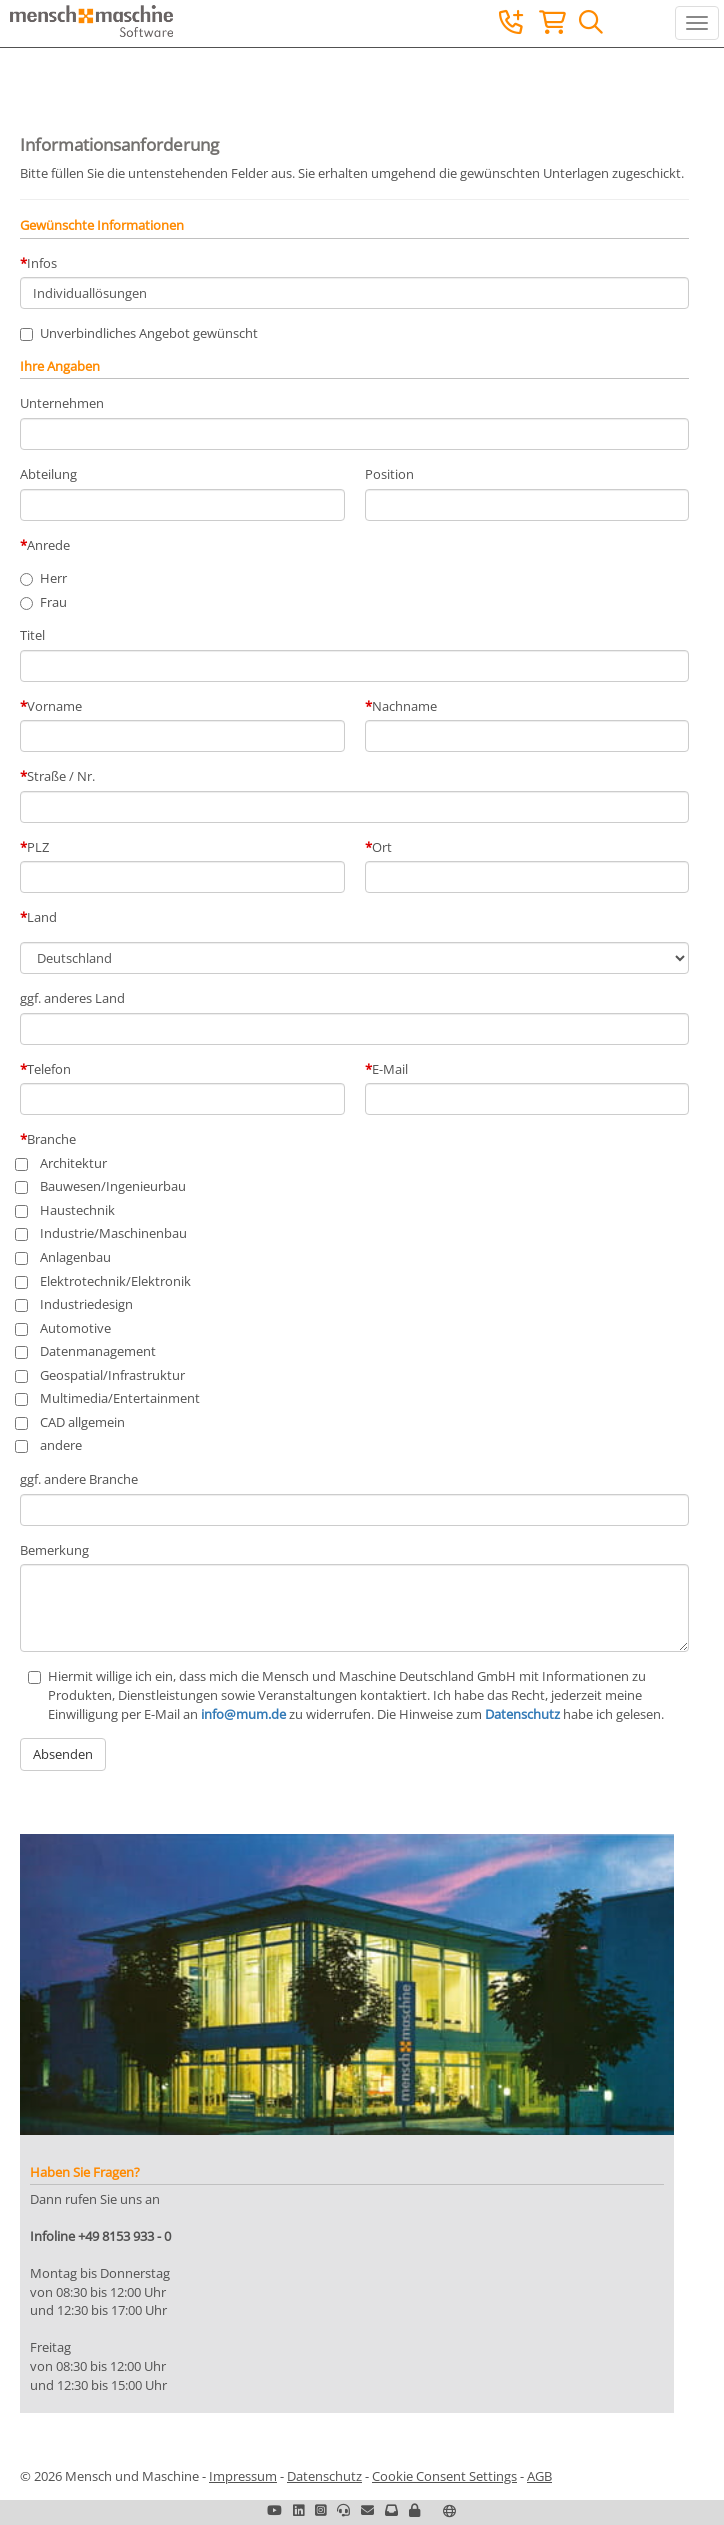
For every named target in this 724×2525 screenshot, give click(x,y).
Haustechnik (67, 1210)
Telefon (49, 1069)
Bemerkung (54, 1550)
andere (51, 1445)
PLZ (38, 847)
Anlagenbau (65, 1257)
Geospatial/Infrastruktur (102, 1375)
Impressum (243, 2476)
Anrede (48, 545)
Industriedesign (76, 1304)
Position (389, 474)
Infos (42, 263)
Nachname (404, 706)
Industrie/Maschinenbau (103, 1233)
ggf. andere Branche (79, 1479)
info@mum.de (243, 1714)
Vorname (54, 706)
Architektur (63, 1163)
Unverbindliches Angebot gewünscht (139, 333)
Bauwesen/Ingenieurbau (103, 1186)
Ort (382, 847)
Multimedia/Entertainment (110, 1398)
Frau (53, 602)
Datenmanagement (88, 1351)
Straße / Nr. (61, 776)
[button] (414, 2510)
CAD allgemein (72, 1422)
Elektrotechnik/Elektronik (105, 1281)
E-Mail (390, 1069)
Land (42, 917)
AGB (539, 2476)
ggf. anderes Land (72, 998)
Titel (32, 635)
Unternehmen (62, 403)
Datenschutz (522, 1714)
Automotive (65, 1328)
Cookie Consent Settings (444, 2476)
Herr (53, 578)
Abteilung (48, 474)
